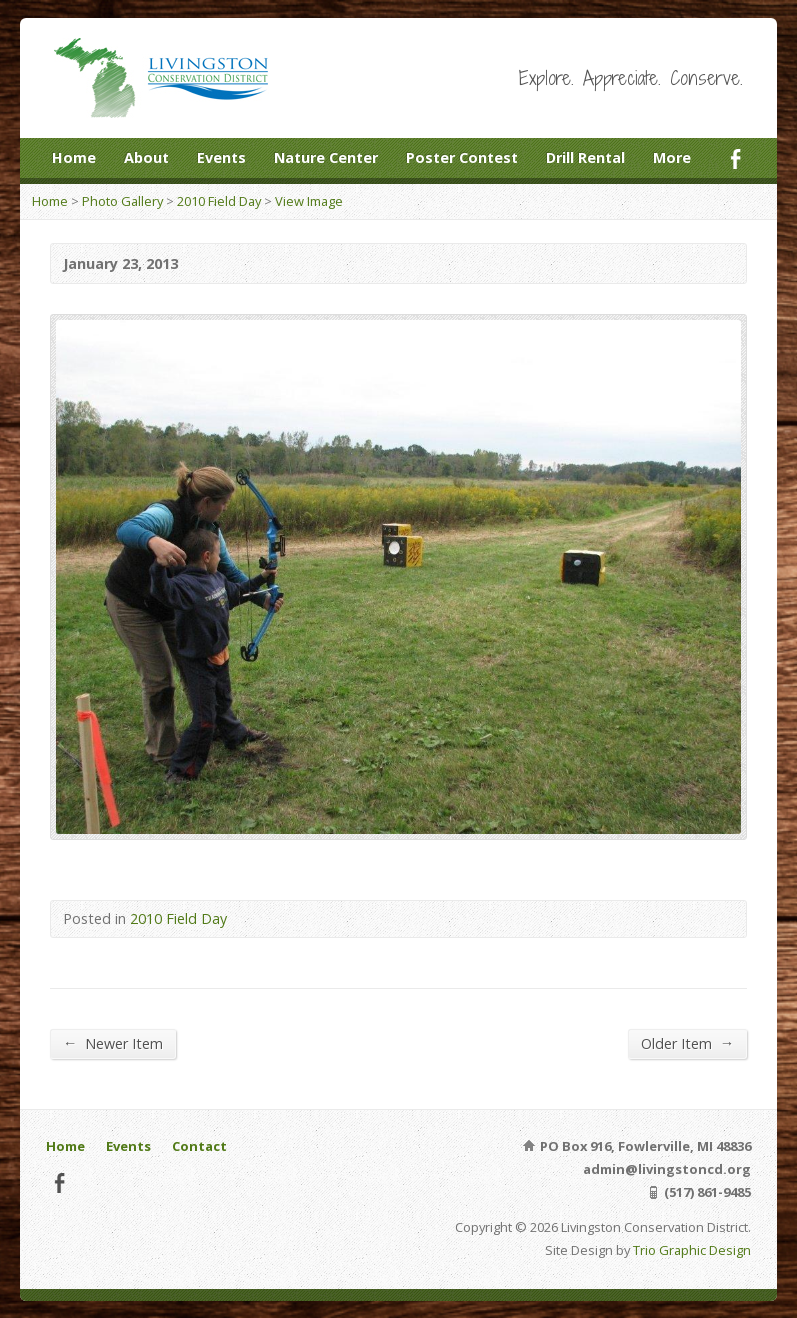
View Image (309, 201)
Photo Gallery (122, 201)
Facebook (735, 158)
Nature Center (326, 157)
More (672, 157)
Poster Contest (462, 157)
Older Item (687, 1043)
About (146, 157)
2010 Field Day (219, 201)
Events (221, 157)
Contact (199, 1146)
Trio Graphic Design (692, 1250)
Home (74, 157)
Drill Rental (585, 157)
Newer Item (113, 1043)
